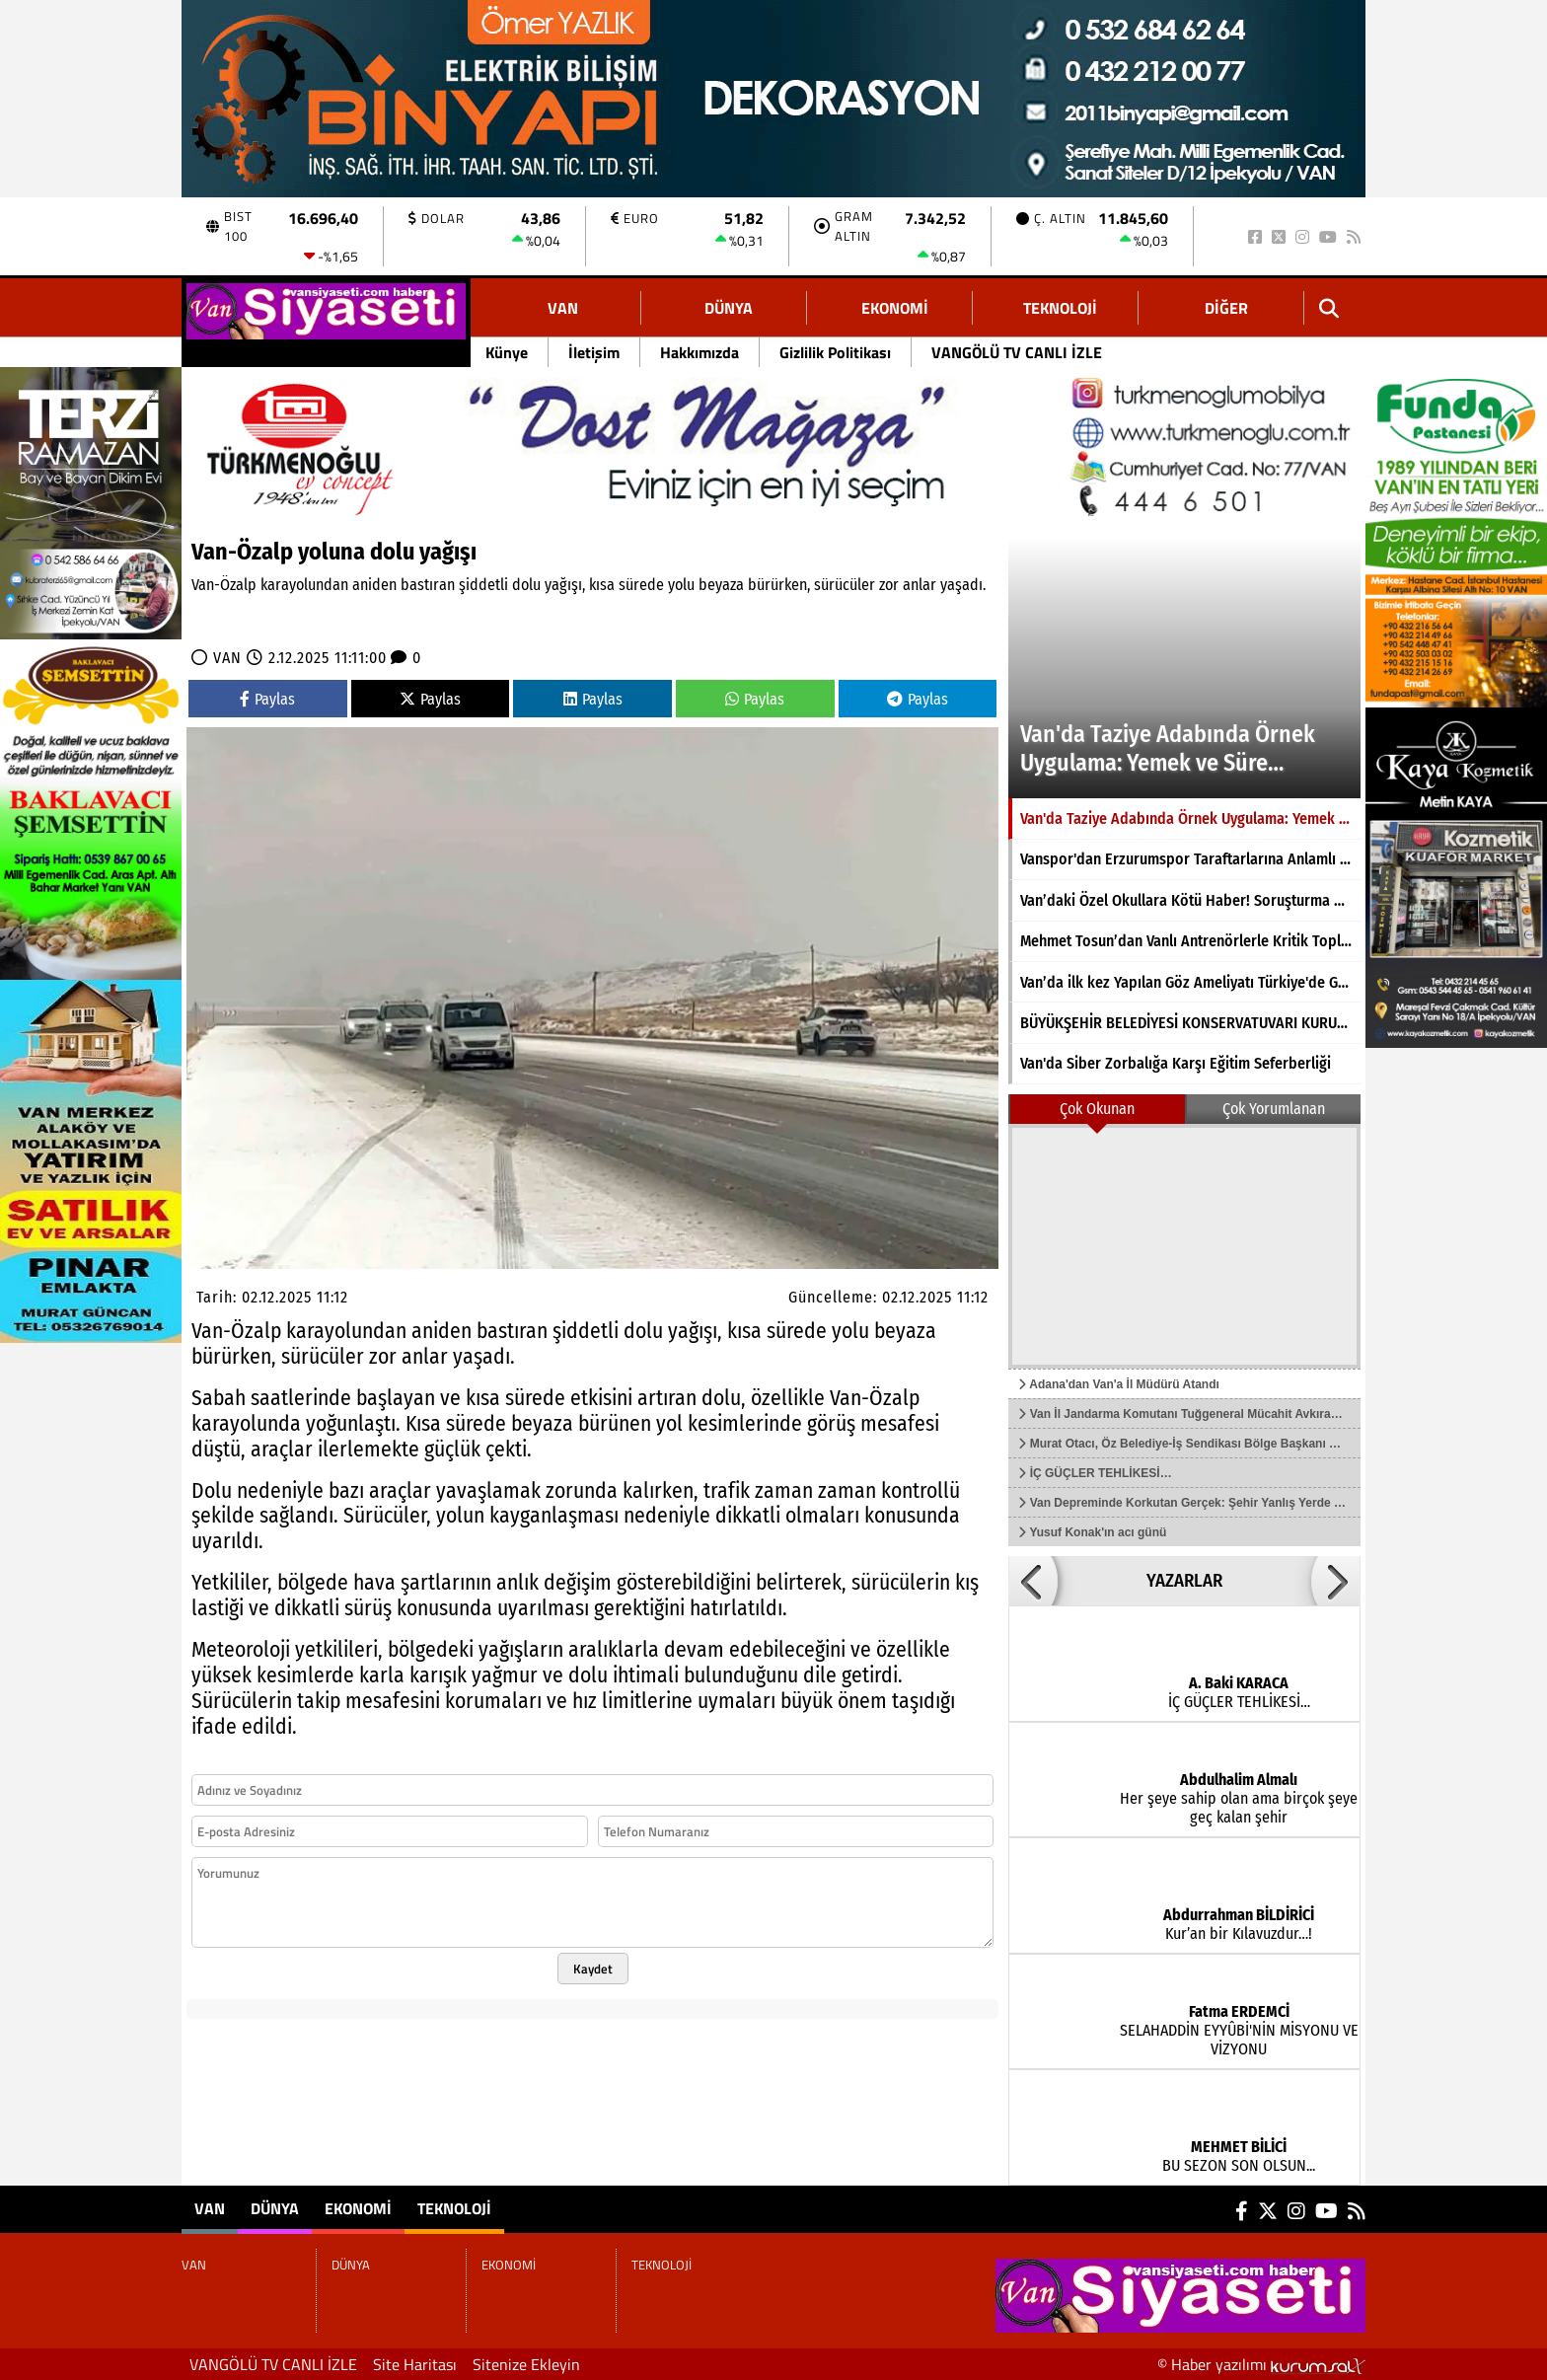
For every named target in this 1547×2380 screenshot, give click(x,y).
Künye (506, 352)
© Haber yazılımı (1261, 2364)
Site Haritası (415, 2364)
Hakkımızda (699, 352)
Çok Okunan (1097, 1108)
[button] (1033, 1580)
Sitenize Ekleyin (526, 2364)
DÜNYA (728, 308)
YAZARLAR (1184, 1581)
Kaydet (593, 1968)
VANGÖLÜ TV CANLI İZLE (1016, 352)
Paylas (267, 699)
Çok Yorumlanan (1273, 1108)
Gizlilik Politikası (835, 352)
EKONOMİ (894, 308)
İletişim (594, 352)
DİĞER (1226, 308)
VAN (563, 308)
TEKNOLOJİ (1060, 308)
